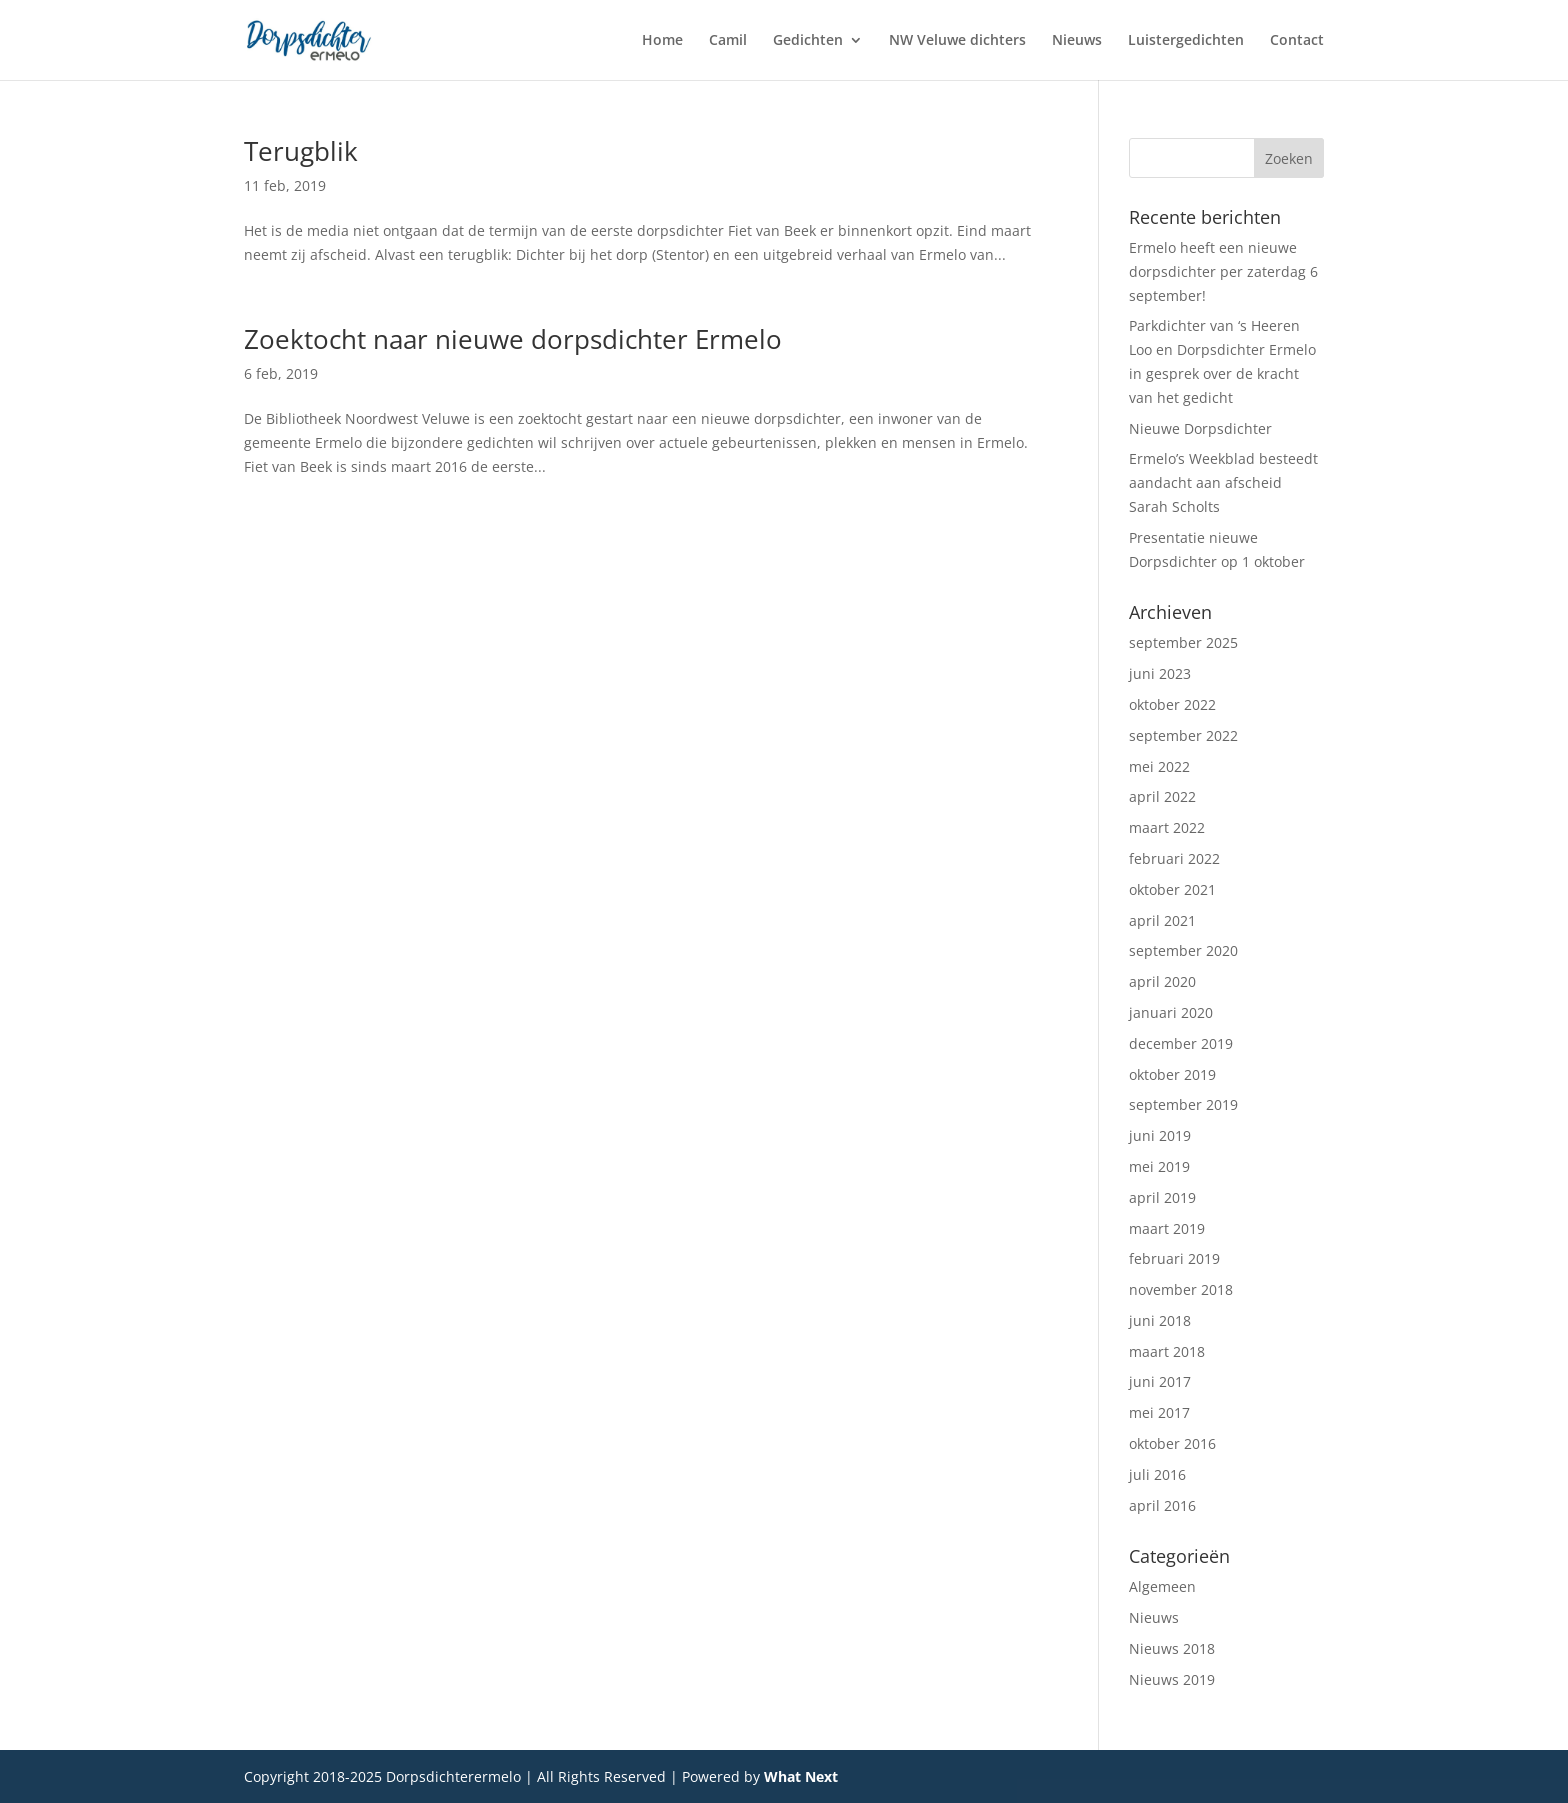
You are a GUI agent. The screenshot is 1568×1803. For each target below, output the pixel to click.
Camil (728, 41)
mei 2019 (1159, 1166)
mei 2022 (1159, 766)
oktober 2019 (1172, 1074)
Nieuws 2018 (1172, 1648)
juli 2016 (1157, 1474)
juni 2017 (1160, 1381)
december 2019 (1181, 1043)
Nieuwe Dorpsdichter (1200, 428)
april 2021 (1162, 920)
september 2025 (1183, 642)
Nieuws (1077, 41)
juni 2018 (1160, 1320)
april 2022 (1162, 796)
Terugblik (301, 151)
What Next (801, 1776)
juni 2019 (1160, 1135)
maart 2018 (1167, 1351)
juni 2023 (1160, 673)
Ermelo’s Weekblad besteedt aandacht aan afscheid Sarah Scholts (1223, 482)
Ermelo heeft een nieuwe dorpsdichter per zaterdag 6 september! (1223, 271)
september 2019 (1183, 1104)
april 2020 (1162, 981)
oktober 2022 (1172, 704)
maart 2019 (1167, 1228)
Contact (1297, 41)
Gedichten (808, 41)
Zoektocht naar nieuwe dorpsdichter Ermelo (513, 339)
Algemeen (1162, 1586)
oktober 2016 (1172, 1443)
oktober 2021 (1172, 889)
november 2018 (1181, 1289)
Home (662, 41)
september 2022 (1183, 735)
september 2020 (1183, 950)
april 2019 (1162, 1197)
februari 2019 (1174, 1258)
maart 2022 (1167, 827)
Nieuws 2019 (1172, 1679)
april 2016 (1162, 1505)
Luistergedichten (1186, 41)
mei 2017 (1159, 1412)
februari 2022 (1174, 858)
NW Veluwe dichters (957, 41)
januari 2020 (1171, 1012)
